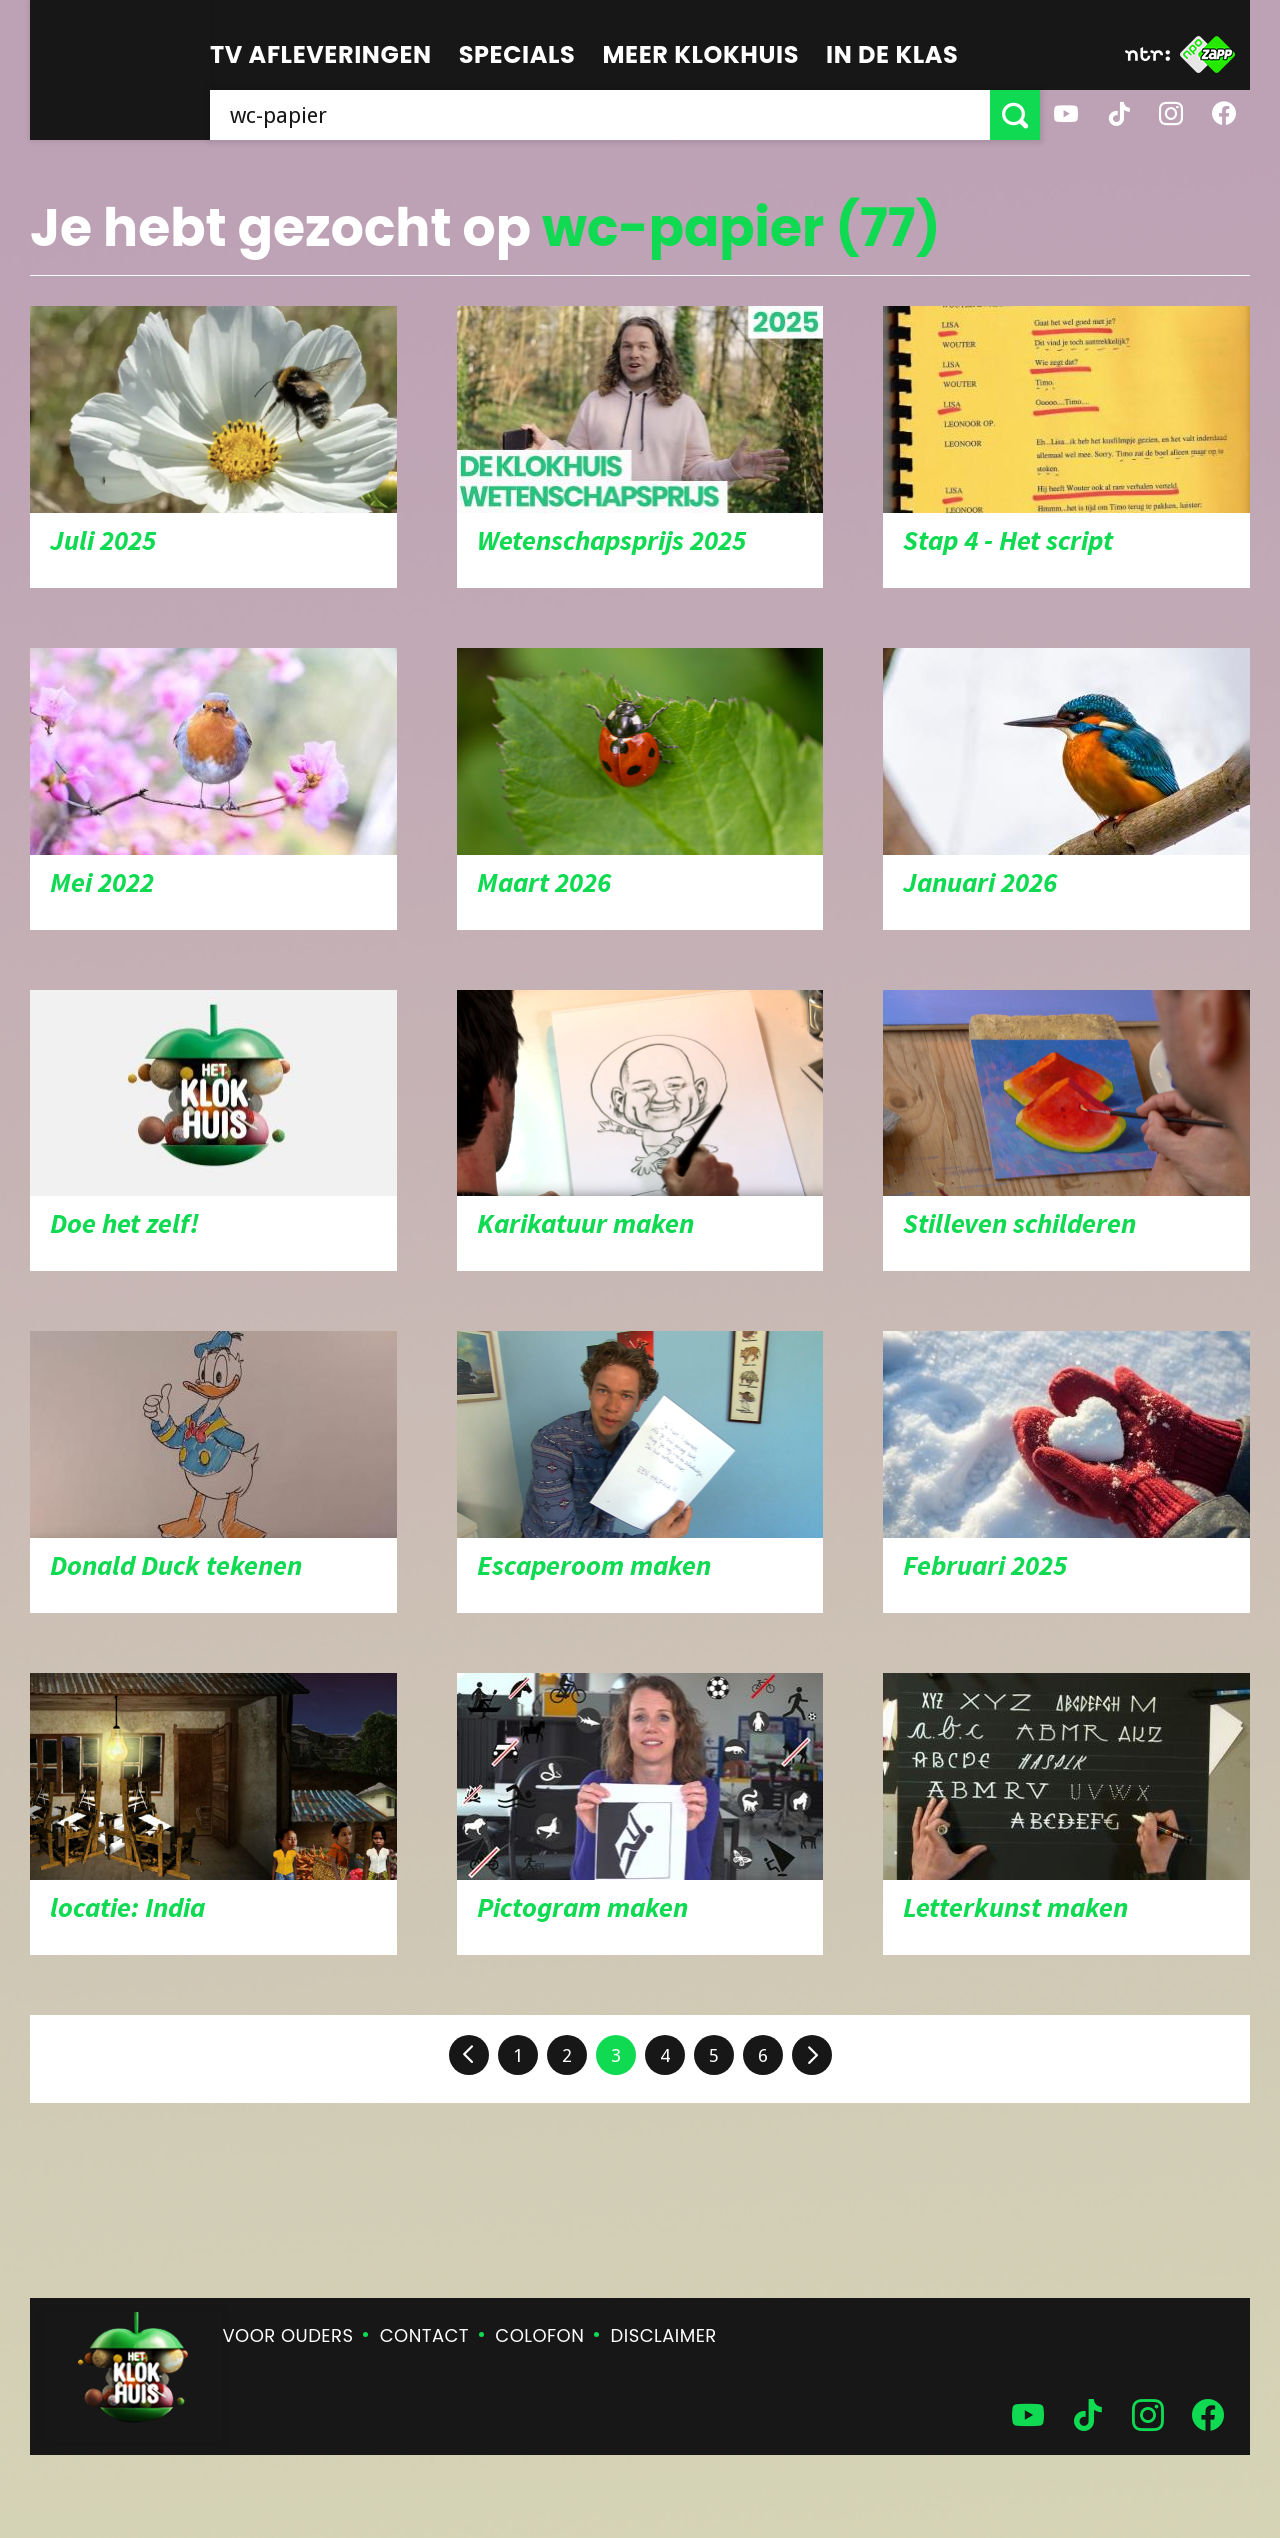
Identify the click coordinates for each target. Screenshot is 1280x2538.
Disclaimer (664, 2335)
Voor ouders (288, 2335)
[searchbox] (600, 115)
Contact (424, 2335)
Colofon (539, 2335)
